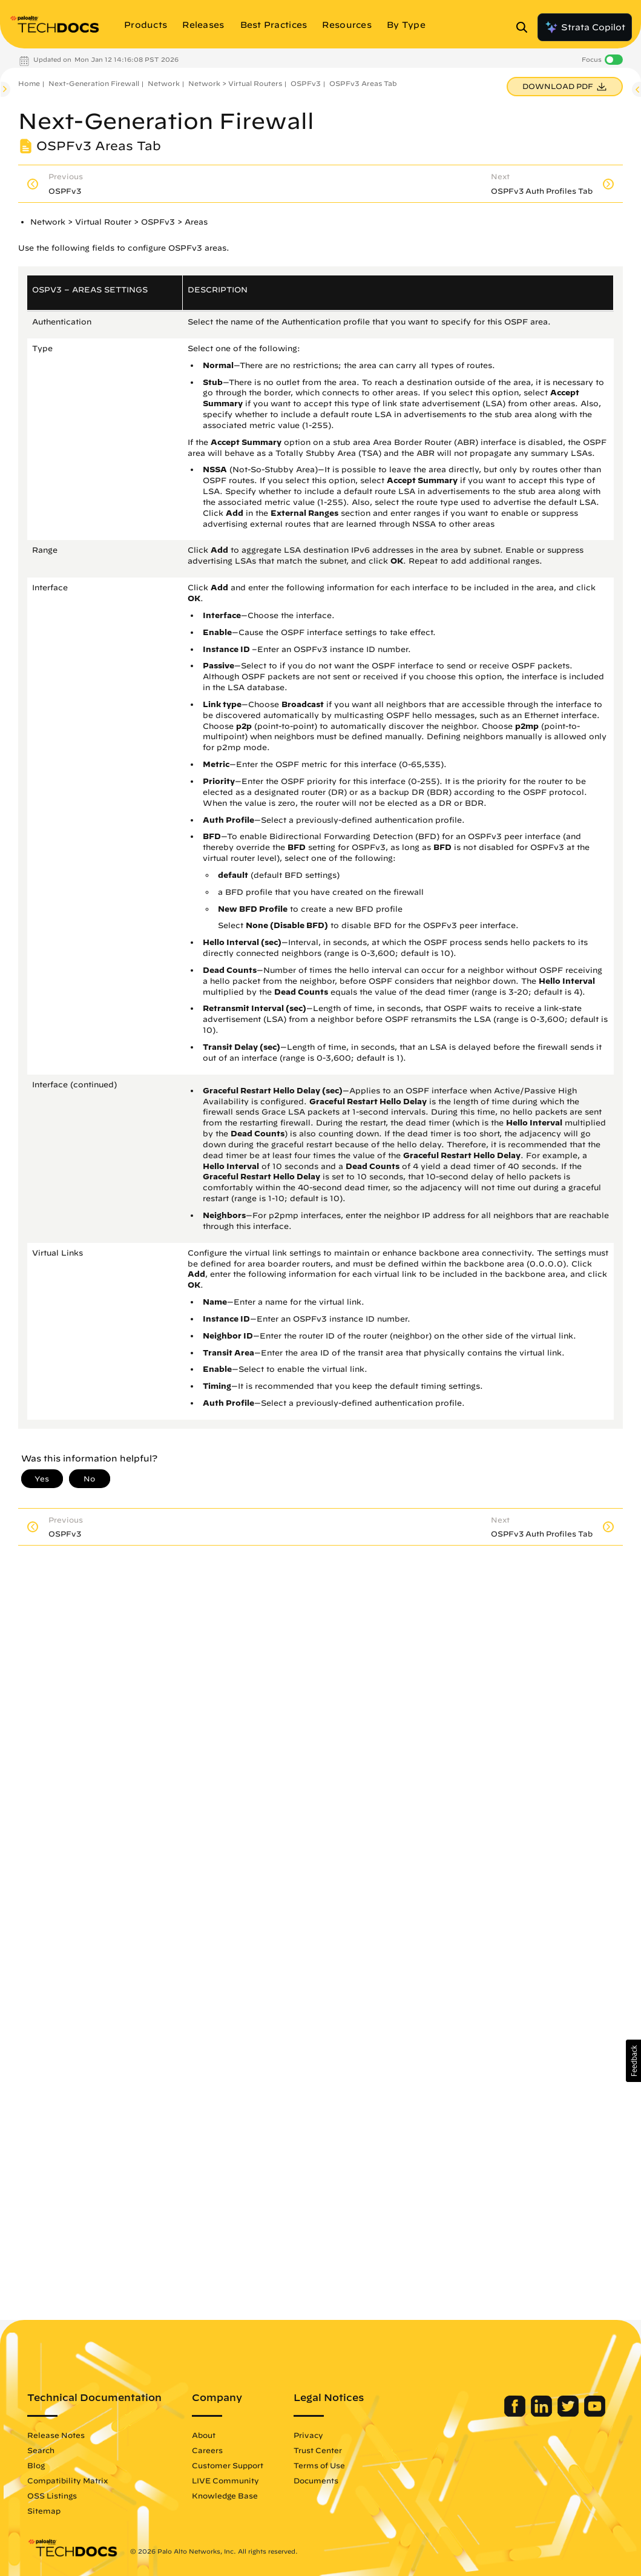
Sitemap (44, 2510)
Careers (207, 2450)
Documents (316, 2480)
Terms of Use (319, 2465)
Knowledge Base (225, 2495)
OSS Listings (52, 2495)
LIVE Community (225, 2480)
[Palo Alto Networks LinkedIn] (542, 2414)
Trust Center (318, 2450)
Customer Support (227, 2465)
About (203, 2435)
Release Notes (56, 2435)
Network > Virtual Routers (235, 83)
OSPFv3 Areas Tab (363, 83)
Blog (36, 2465)
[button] (633, 2061)
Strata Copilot (584, 27)
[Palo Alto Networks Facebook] (516, 2414)
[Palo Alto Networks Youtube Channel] (594, 2414)
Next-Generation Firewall (93, 83)
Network (164, 83)
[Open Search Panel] (525, 27)
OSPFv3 (306, 83)
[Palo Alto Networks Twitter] (569, 2414)
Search (40, 2450)
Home (29, 83)
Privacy (308, 2435)
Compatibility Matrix (67, 2480)
